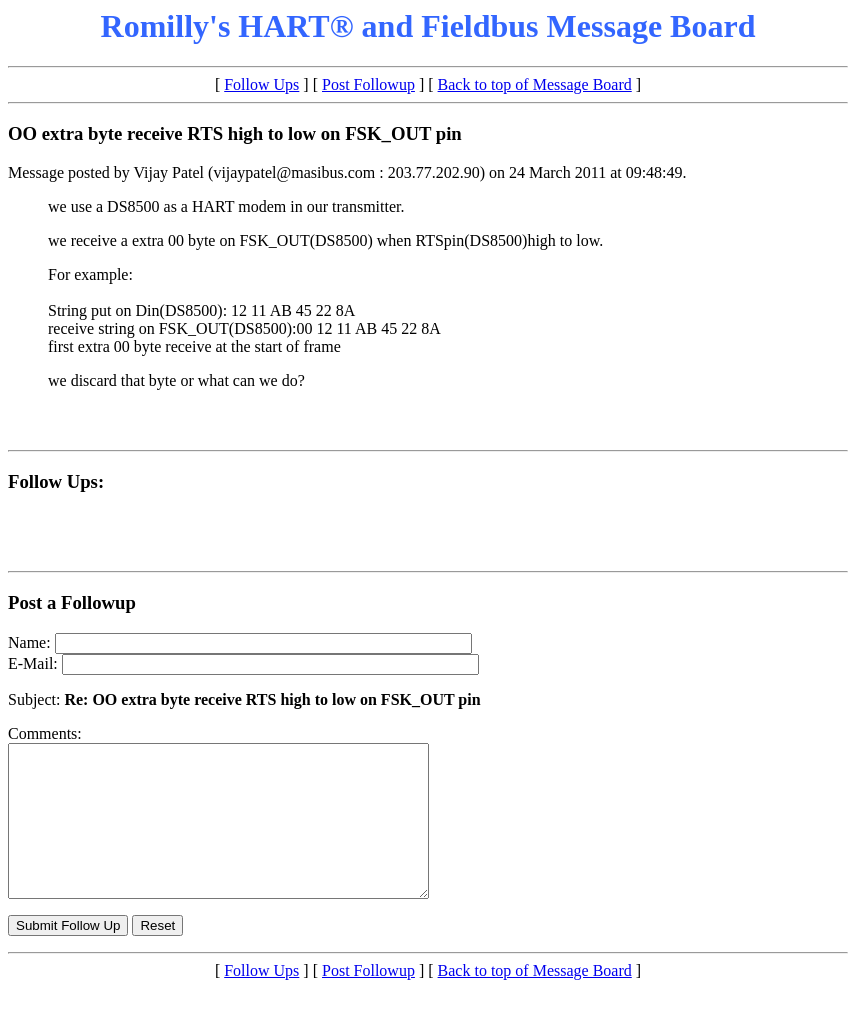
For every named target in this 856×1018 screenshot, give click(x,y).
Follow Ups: (56, 481)
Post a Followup (72, 602)
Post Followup (368, 84)
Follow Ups (261, 84)
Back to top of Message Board (535, 84)
